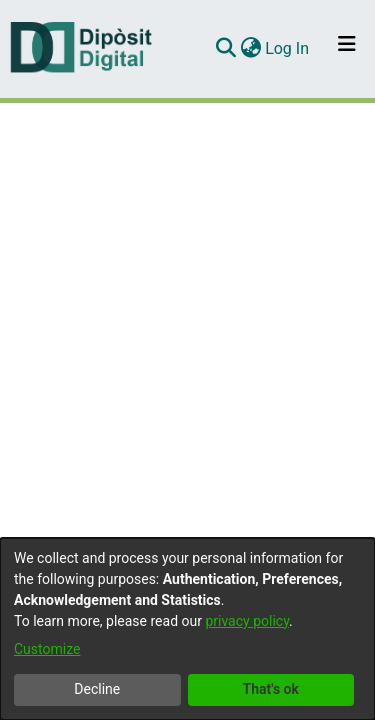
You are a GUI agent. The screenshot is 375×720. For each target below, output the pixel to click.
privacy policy (247, 621)
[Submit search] (225, 49)
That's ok (271, 689)
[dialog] (187, 629)
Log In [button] (288, 48)
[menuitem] (250, 49)
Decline (97, 689)
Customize (47, 649)
